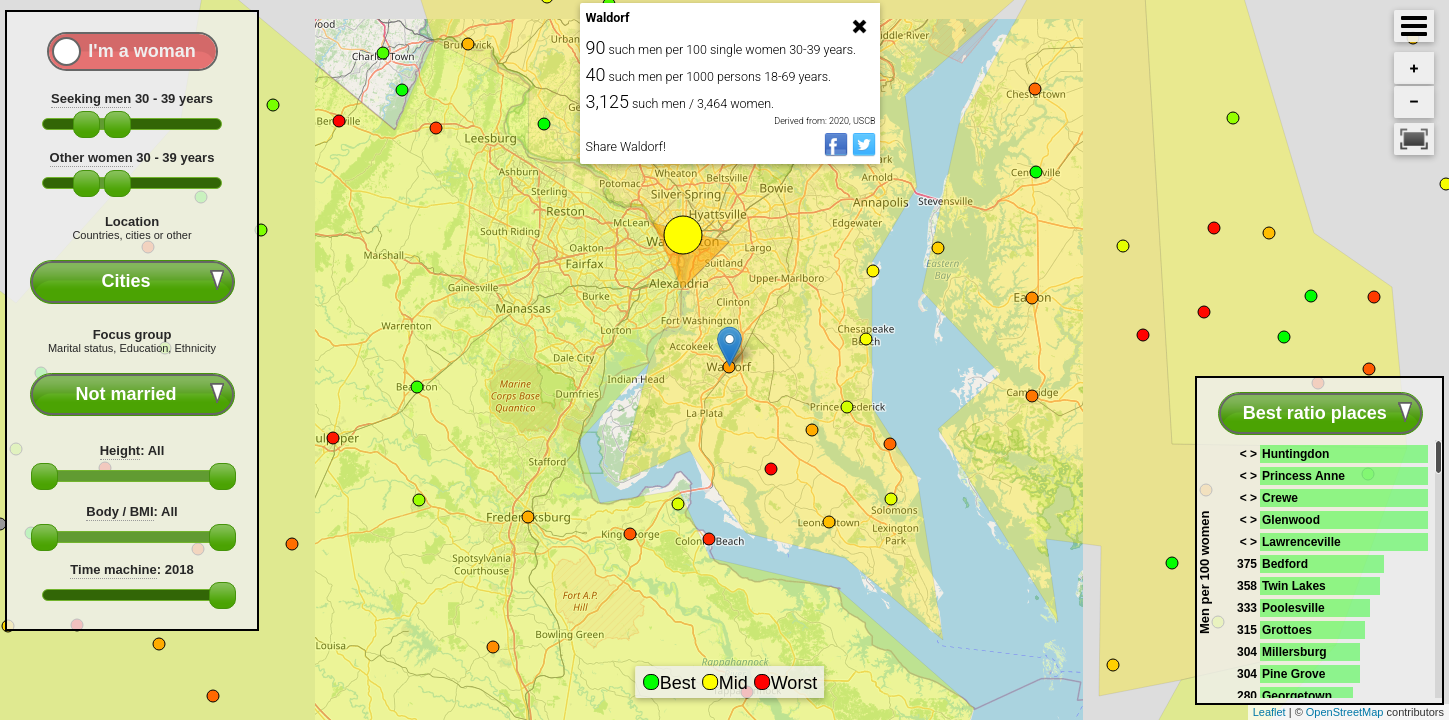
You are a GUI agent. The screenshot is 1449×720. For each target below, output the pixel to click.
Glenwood (1291, 520)
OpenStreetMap (1345, 712)
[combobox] (132, 281)
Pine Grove (1293, 674)
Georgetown (1297, 696)
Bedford (1285, 564)
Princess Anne (1303, 476)
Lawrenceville (1301, 542)
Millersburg (1294, 652)
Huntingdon (1295, 454)
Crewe (1280, 498)
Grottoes (1287, 630)
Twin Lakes (1294, 586)
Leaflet (1269, 712)
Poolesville (1293, 608)
